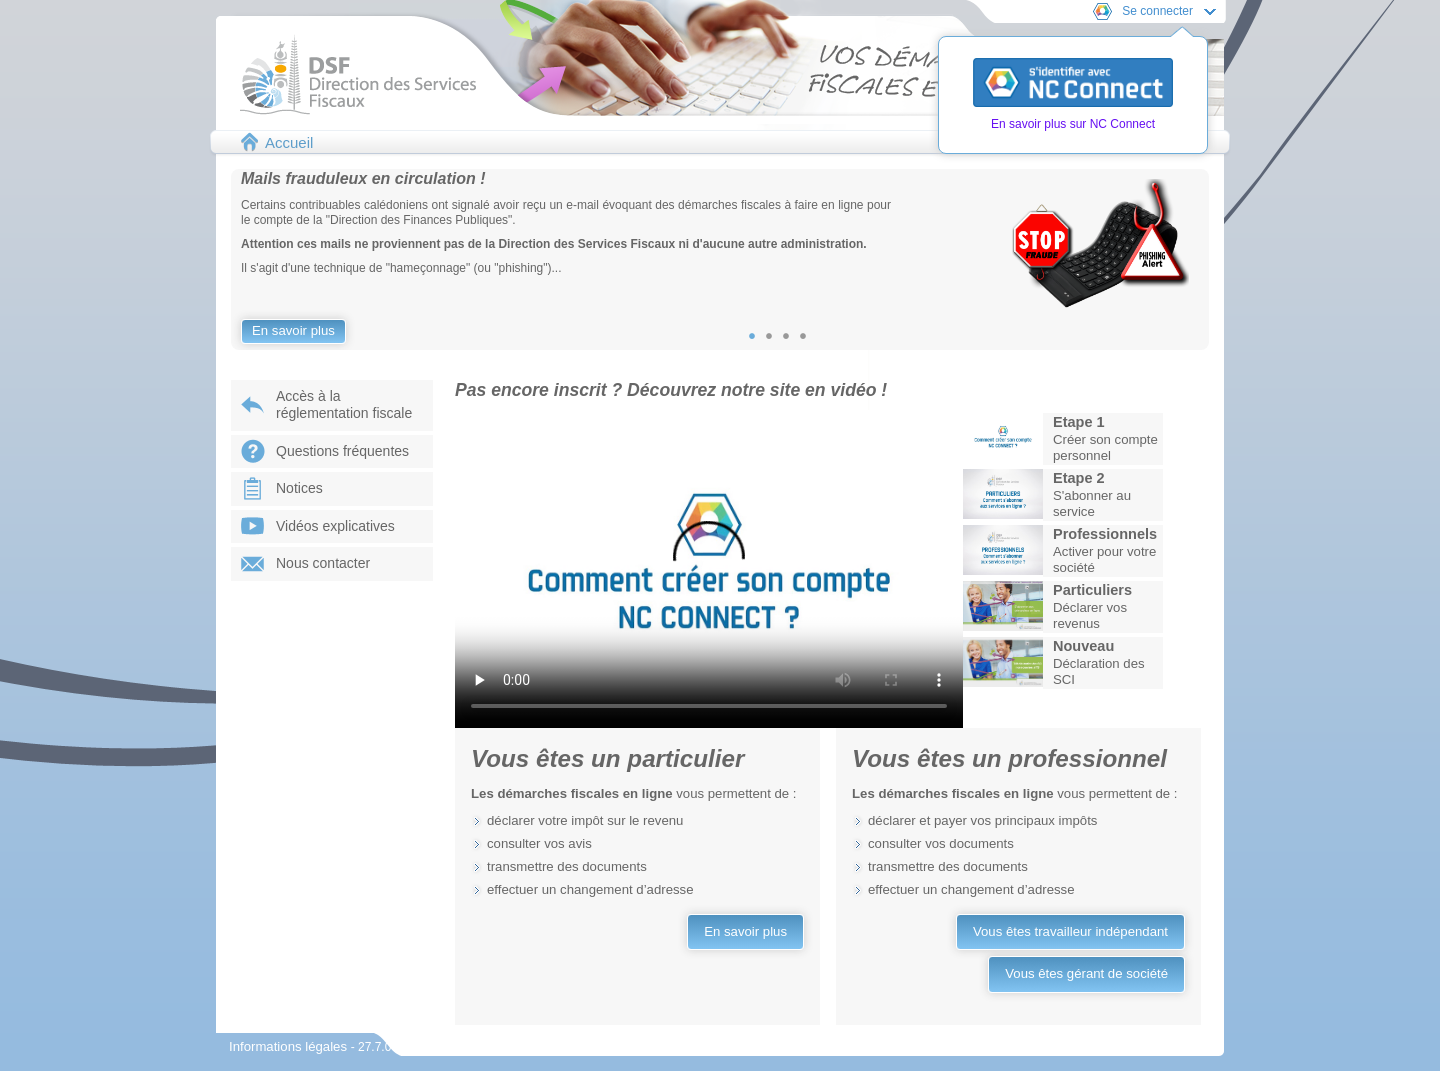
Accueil (289, 142)
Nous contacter (323, 563)
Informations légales (290, 1046)
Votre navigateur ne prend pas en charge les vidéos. (709, 569)
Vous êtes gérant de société (1086, 973)
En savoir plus (293, 330)
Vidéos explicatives (335, 526)
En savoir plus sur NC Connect (1073, 124)
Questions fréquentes (342, 451)
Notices (299, 488)
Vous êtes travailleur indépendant (1070, 931)
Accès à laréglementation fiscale (344, 405)
